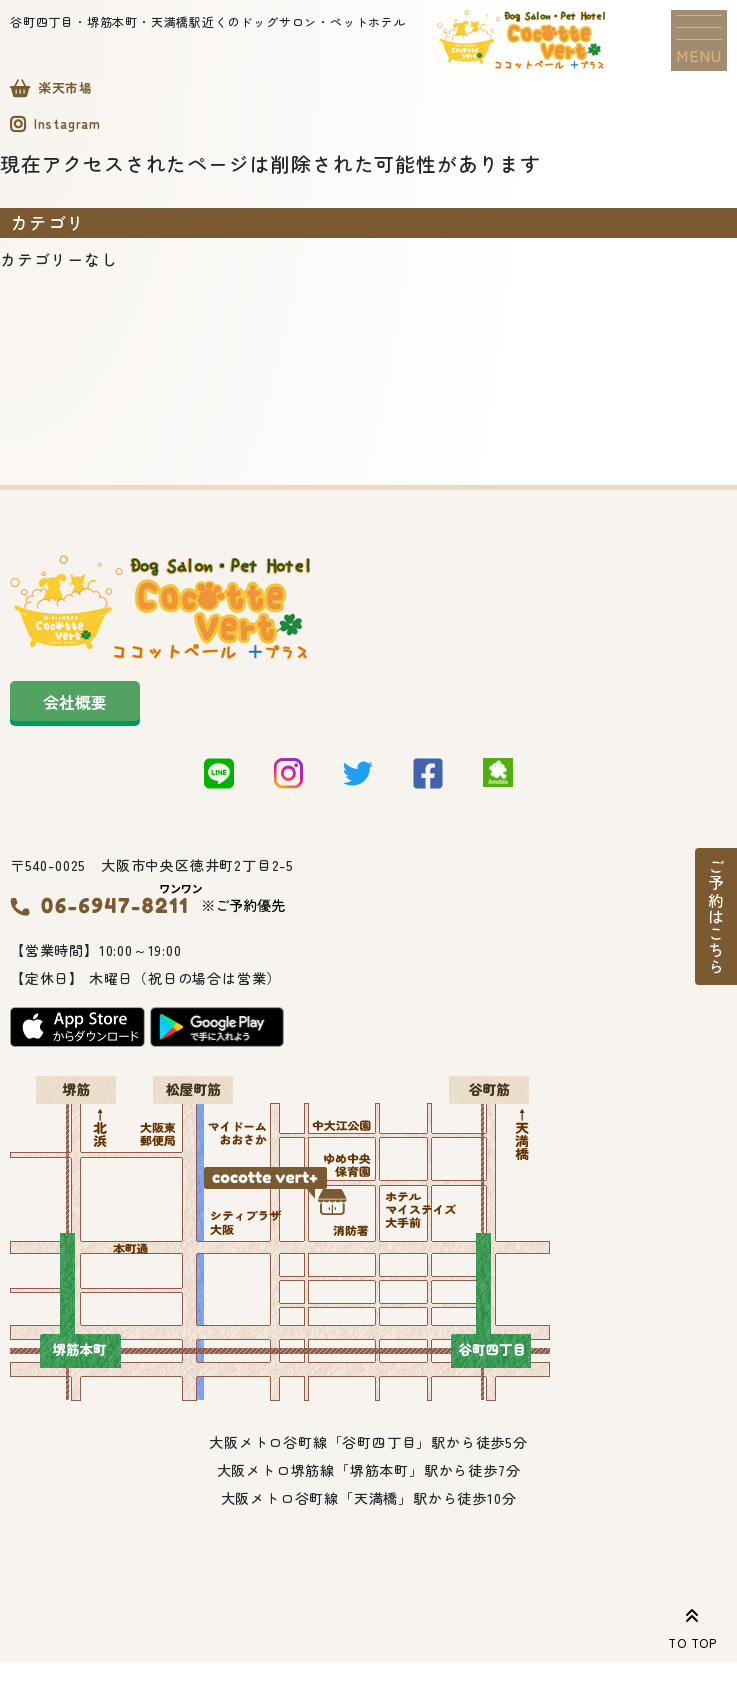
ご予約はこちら (716, 917)
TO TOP (692, 1625)
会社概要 (75, 707)
